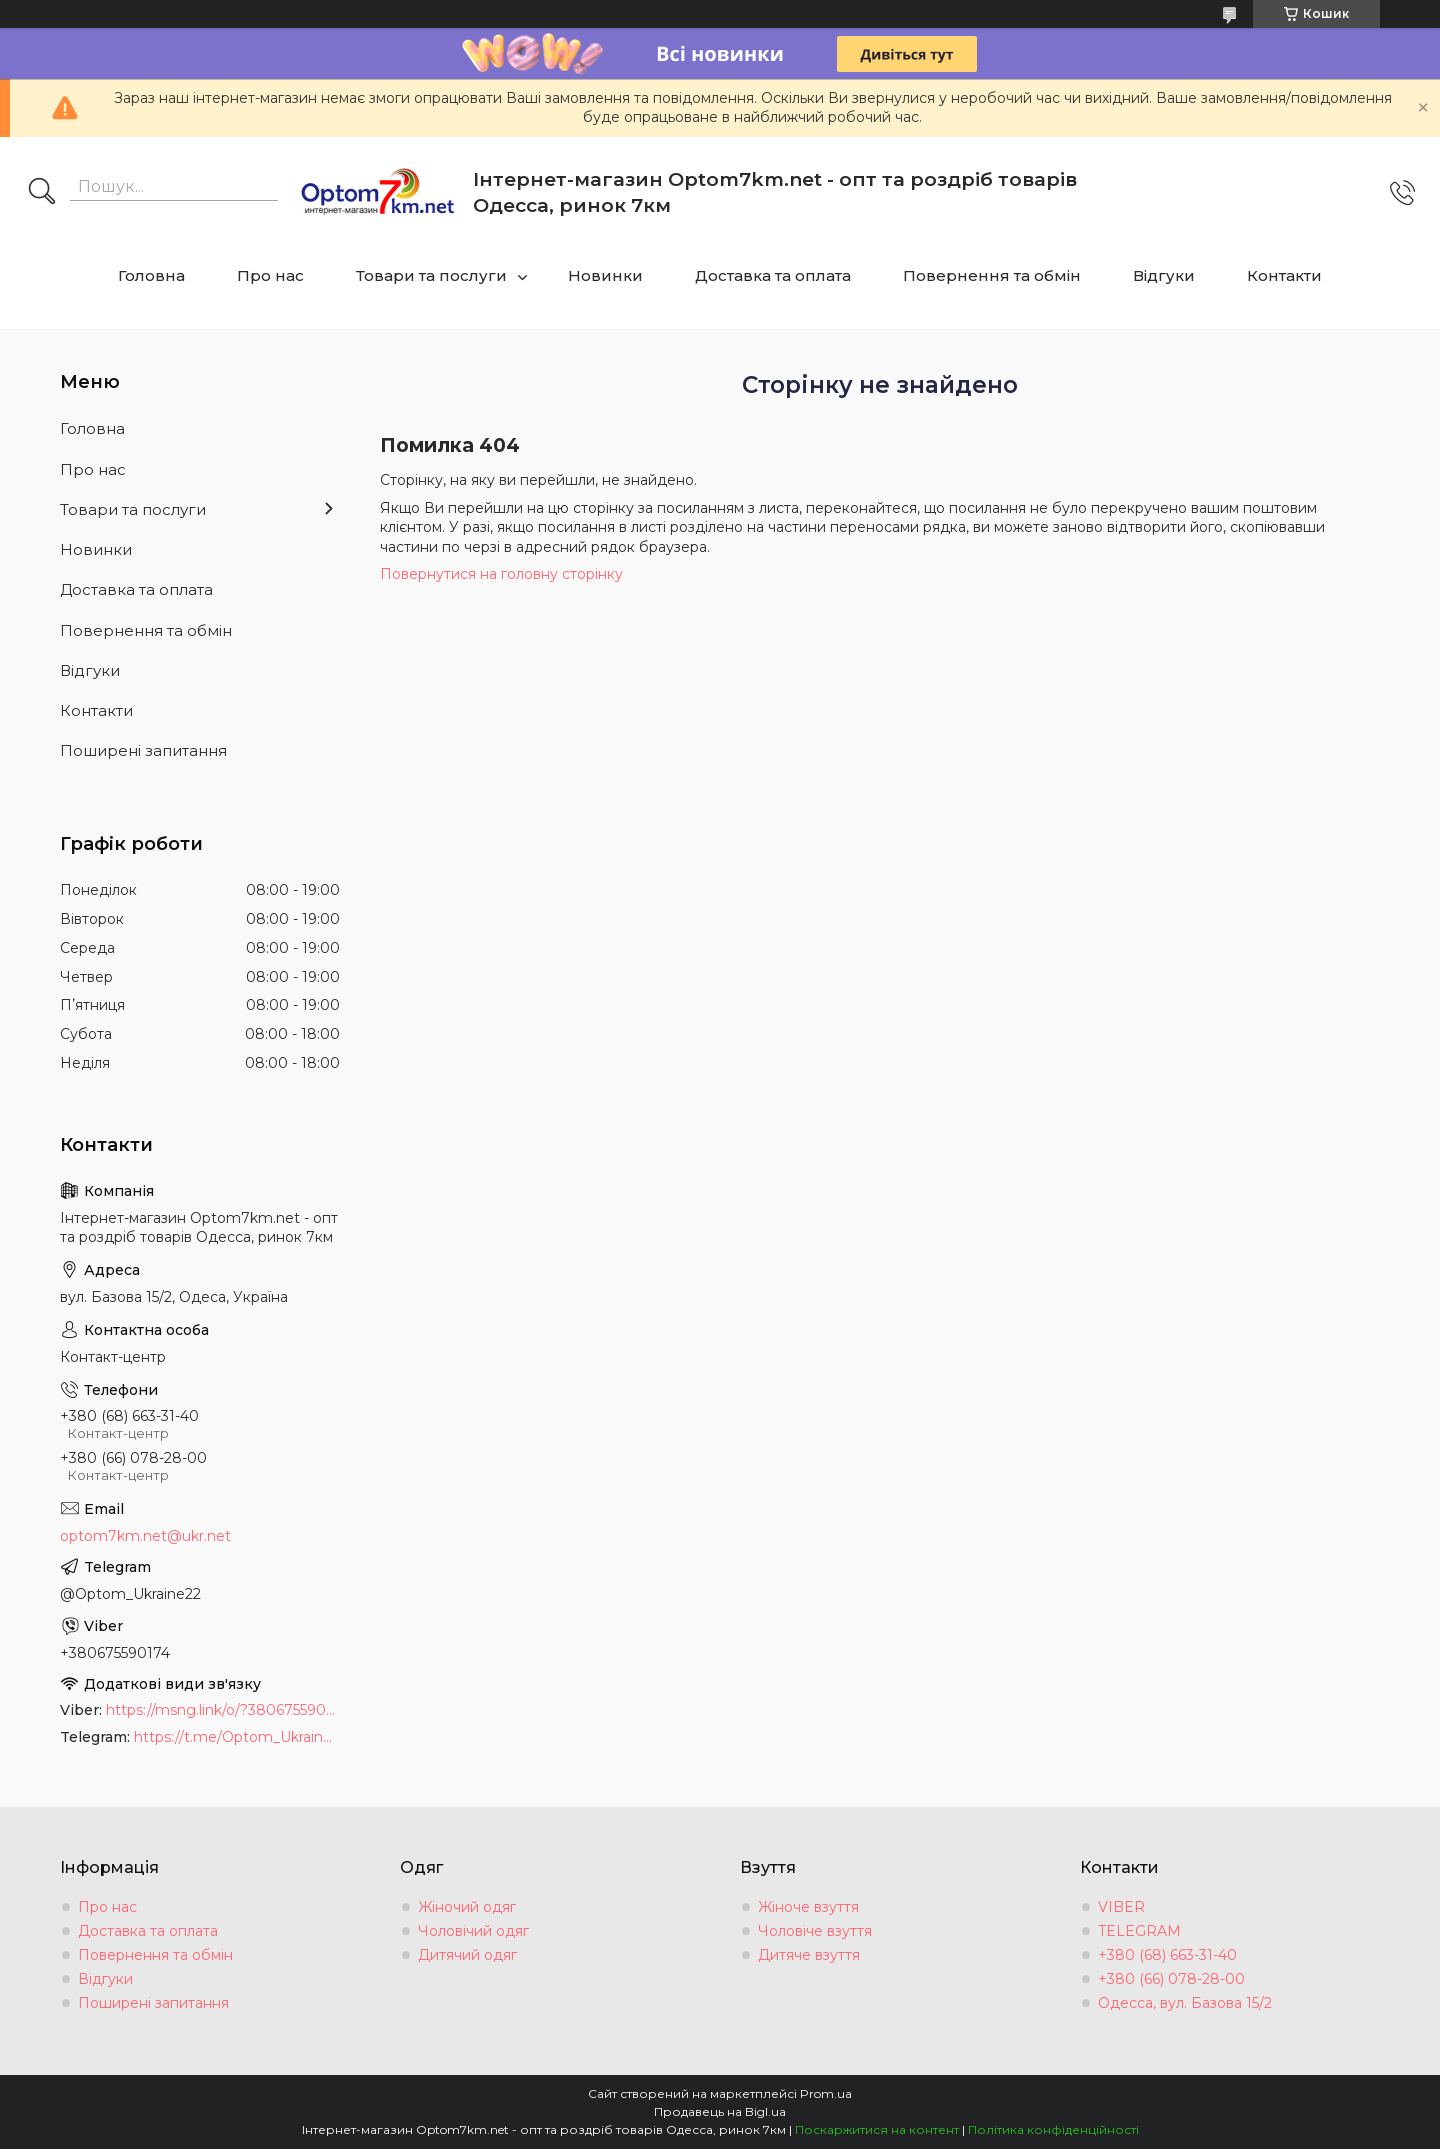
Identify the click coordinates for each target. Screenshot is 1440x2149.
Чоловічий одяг (473, 1931)
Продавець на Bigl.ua (720, 2111)
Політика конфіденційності (1053, 2129)
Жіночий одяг (467, 1907)
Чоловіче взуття (815, 1931)
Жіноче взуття (808, 1907)
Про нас (270, 275)
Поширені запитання (143, 750)
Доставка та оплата (773, 275)
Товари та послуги (431, 275)
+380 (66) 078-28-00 (1171, 1979)
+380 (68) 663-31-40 (1167, 1955)
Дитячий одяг (467, 1955)
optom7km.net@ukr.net (145, 1536)
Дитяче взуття (809, 1955)
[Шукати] (42, 193)
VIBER (1121, 1907)
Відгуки (1164, 275)
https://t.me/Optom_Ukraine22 (237, 1737)
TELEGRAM (1139, 1931)
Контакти (1284, 275)
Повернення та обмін (992, 275)
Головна (151, 275)
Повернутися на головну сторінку (501, 574)
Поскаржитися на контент (877, 2129)
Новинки (605, 275)
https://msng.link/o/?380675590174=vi (223, 1710)
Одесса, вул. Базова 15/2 (1185, 2003)
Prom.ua (826, 2093)
